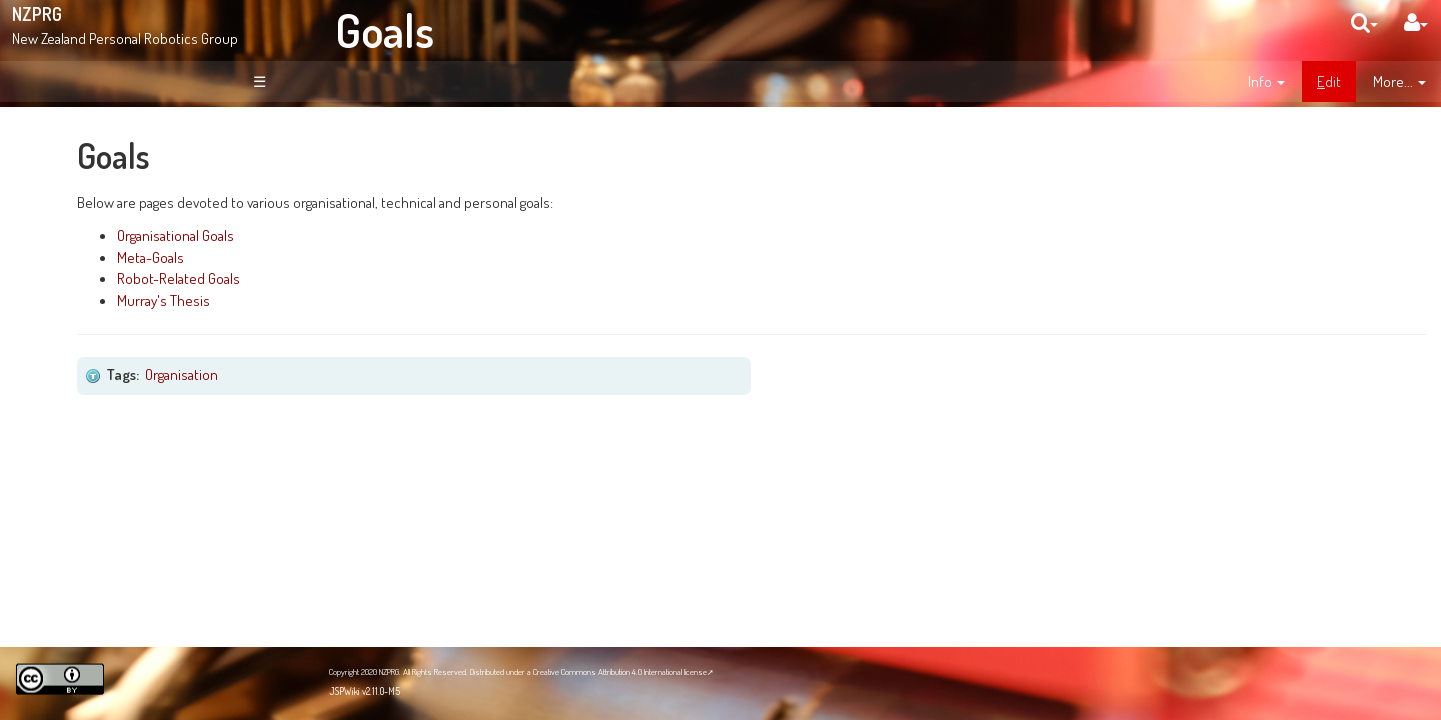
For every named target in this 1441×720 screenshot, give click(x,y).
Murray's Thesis (413, 300)
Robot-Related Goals (428, 278)
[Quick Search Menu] (1364, 22)
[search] (1364, 22)
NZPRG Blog (93, 561)
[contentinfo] (1266, 82)
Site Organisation (121, 278)
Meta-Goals (400, 257)
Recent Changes (120, 300)
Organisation (432, 374)
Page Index (106, 322)
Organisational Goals (425, 235)
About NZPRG (110, 235)
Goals (384, 30)
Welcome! (86, 144)
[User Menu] (1416, 22)
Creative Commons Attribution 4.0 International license (620, 671)
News (87, 256)
